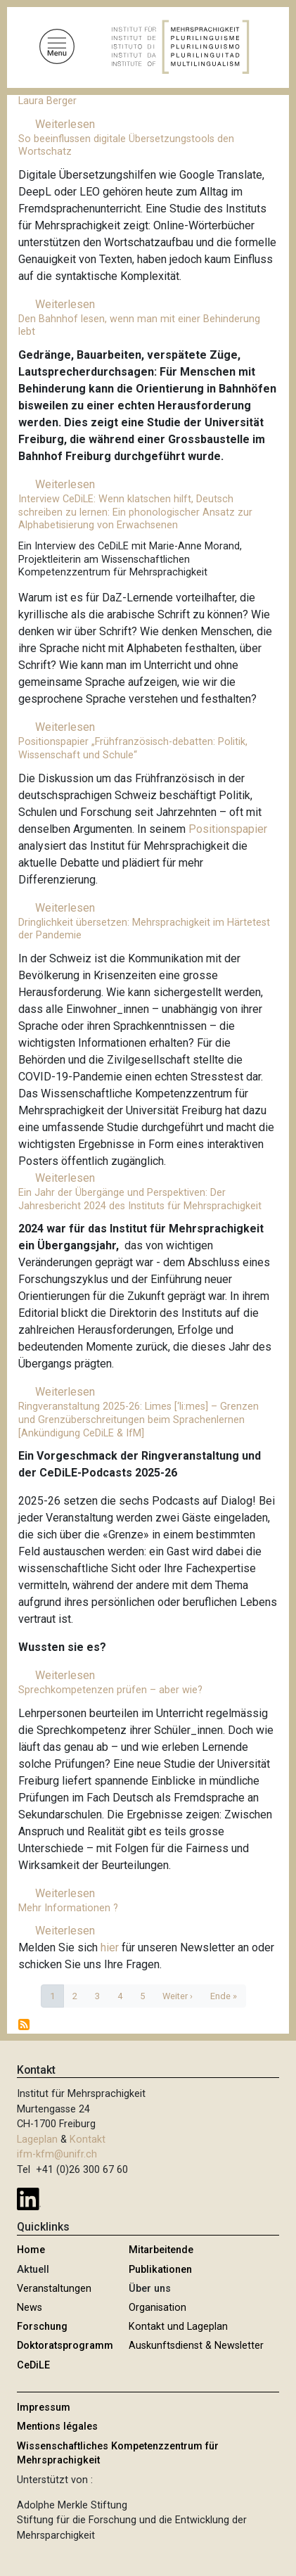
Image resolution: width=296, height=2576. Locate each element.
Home (31, 2250)
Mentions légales (57, 2426)
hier (111, 1947)
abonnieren (24, 2024)
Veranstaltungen (54, 2289)
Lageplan (37, 2139)
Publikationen (160, 2270)
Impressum (43, 2408)
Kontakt (87, 2139)
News (29, 2308)
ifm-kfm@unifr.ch (57, 2154)
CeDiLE (33, 2365)
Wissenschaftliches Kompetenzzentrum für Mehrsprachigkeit (118, 2453)
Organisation (157, 2308)
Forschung (42, 2327)
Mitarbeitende (161, 2250)
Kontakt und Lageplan (178, 2327)
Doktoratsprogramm (65, 2346)
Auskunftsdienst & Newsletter (196, 2346)
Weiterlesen (65, 124)
